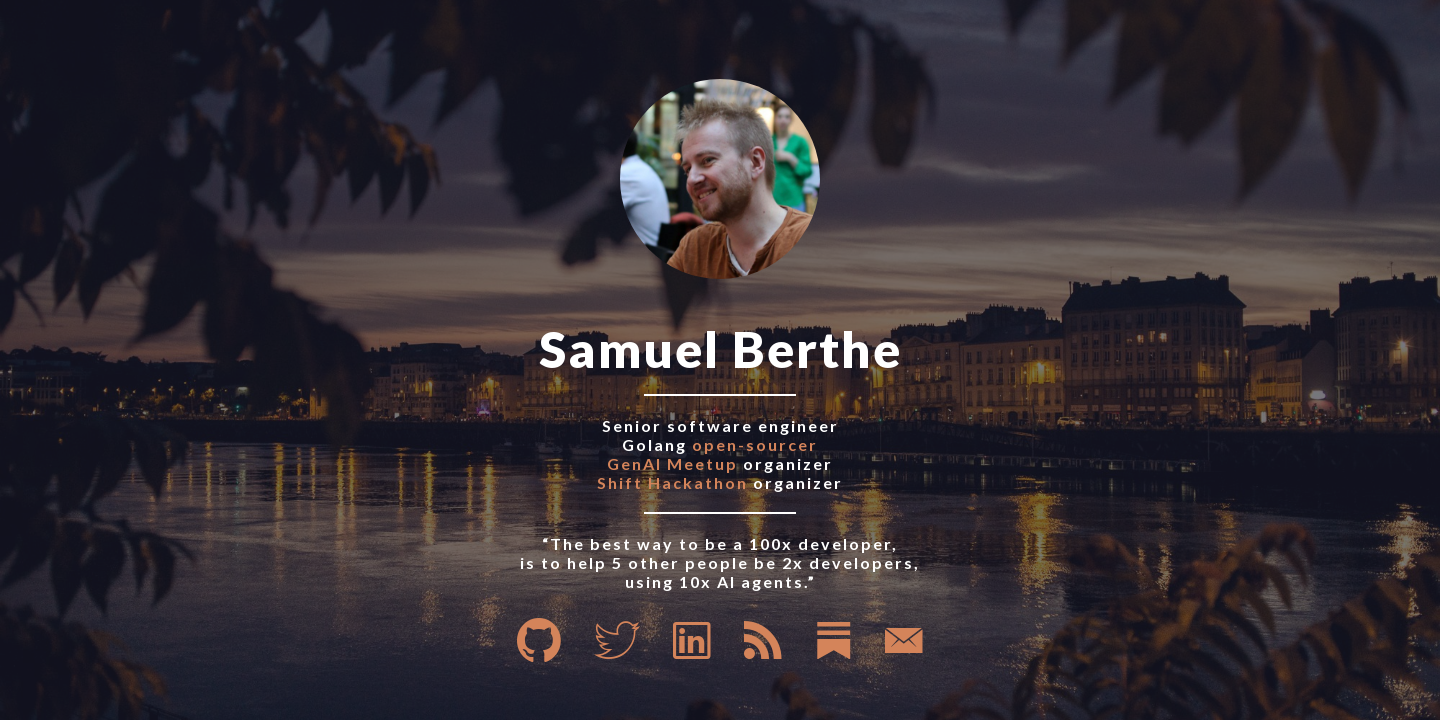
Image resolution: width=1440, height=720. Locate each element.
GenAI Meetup (672, 463)
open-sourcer (755, 444)
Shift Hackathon (672, 482)
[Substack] (834, 652)
